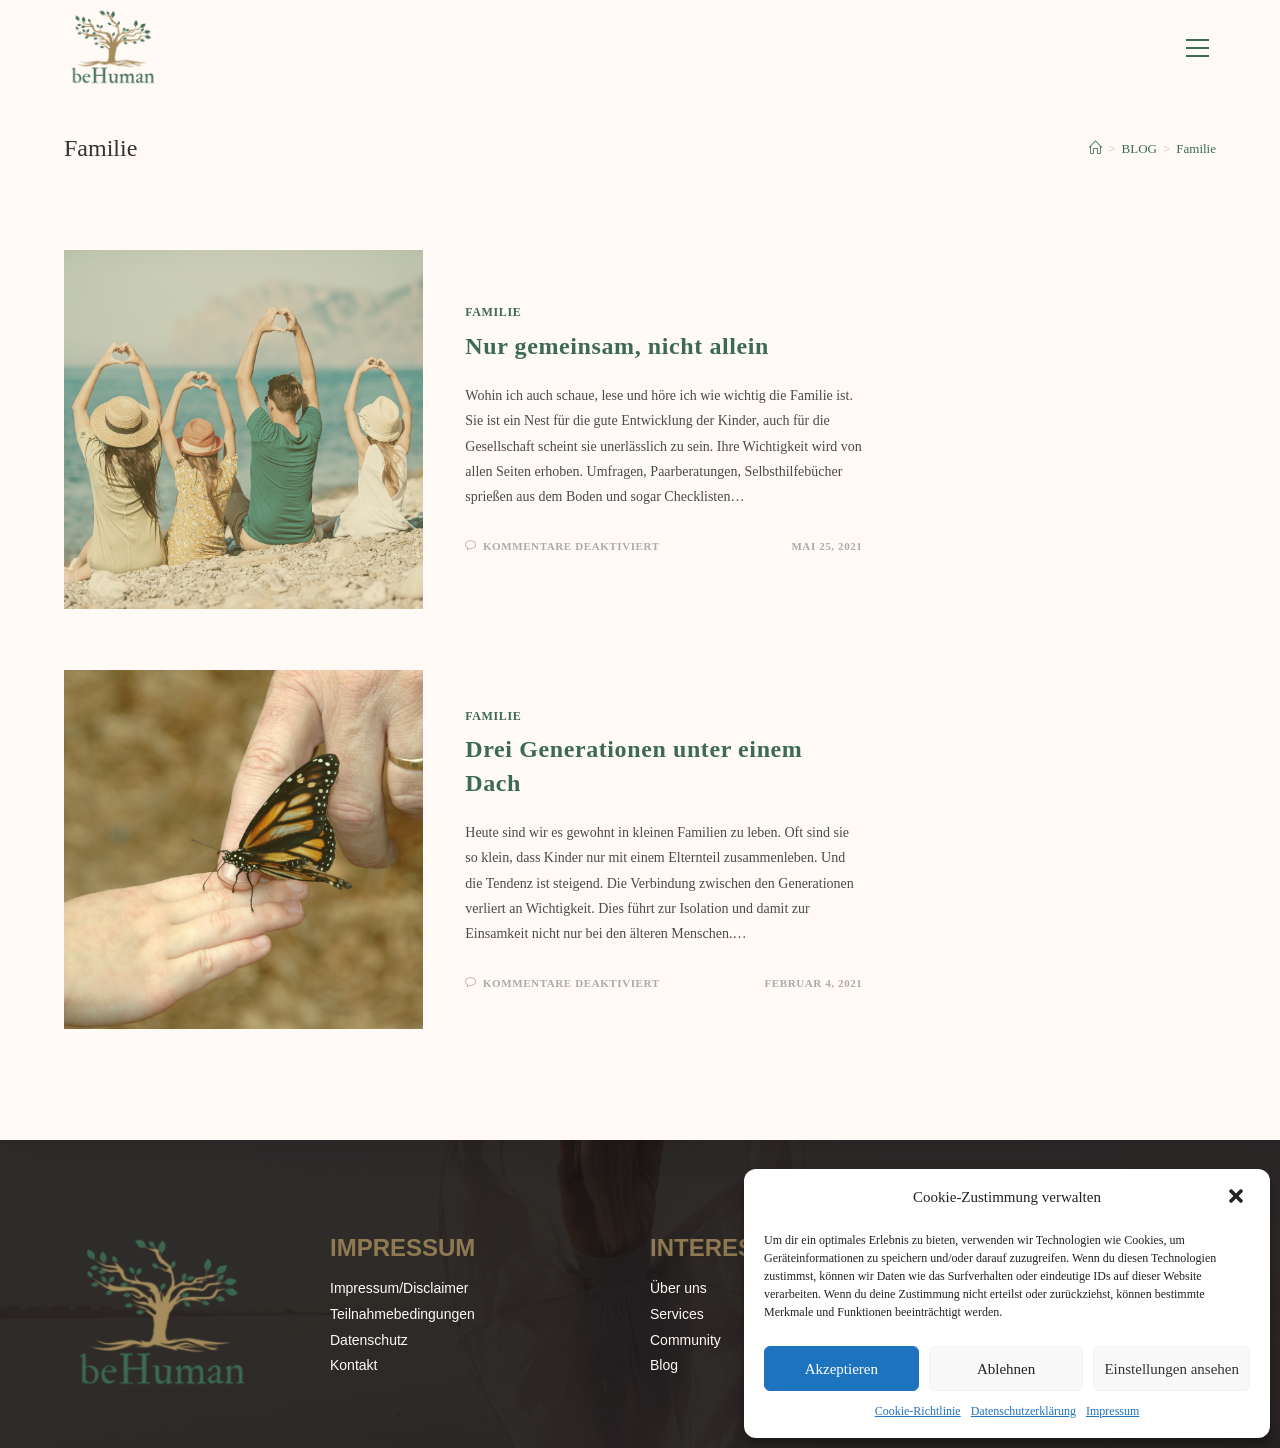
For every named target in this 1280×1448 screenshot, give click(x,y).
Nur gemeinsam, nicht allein (617, 348)
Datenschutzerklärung (1023, 1411)
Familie (1196, 150)
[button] (1238, 1198)
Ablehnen (1006, 1369)
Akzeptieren (841, 1369)
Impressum (1112, 1411)
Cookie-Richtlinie (918, 1411)
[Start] (1095, 150)
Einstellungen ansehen (1171, 1369)
